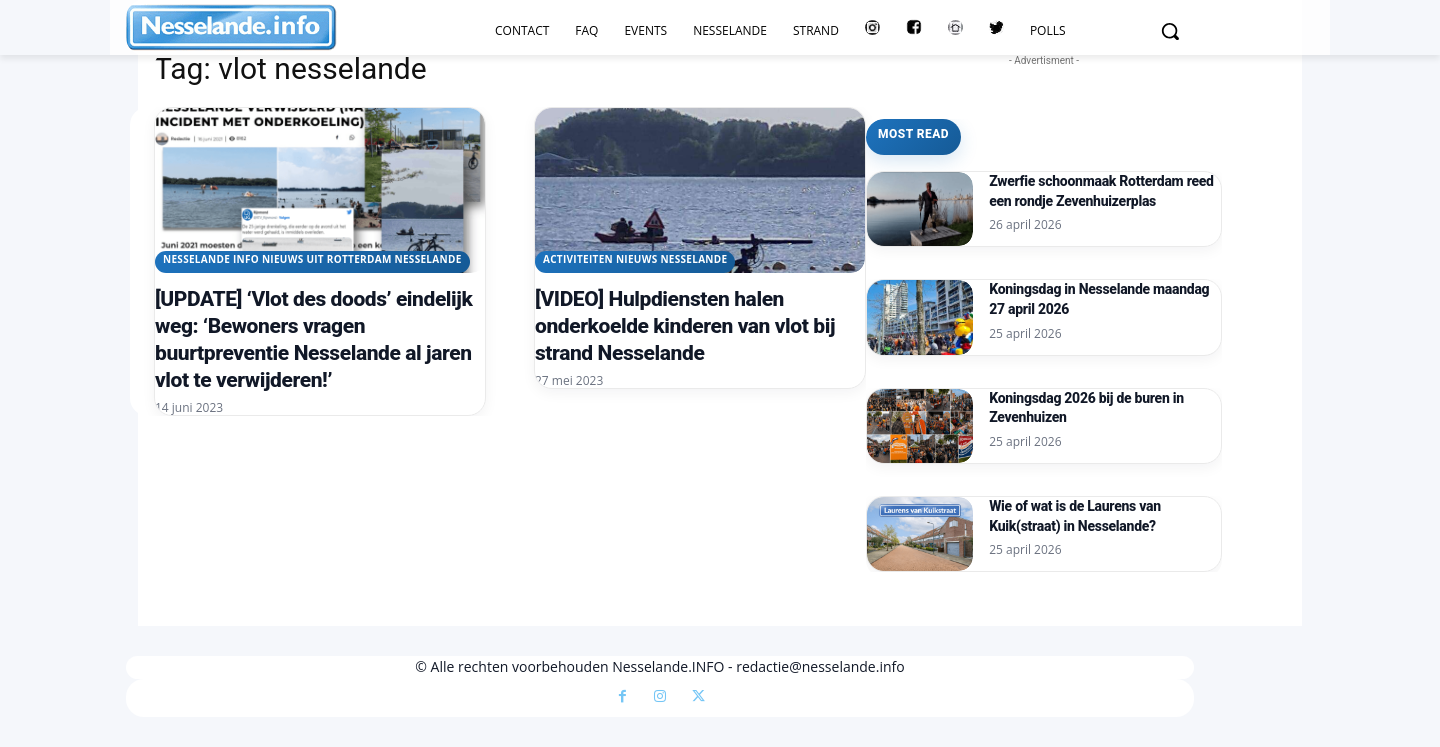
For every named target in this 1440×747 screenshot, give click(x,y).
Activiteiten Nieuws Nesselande (635, 259)
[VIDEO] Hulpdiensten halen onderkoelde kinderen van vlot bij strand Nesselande (685, 326)
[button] (1170, 31)
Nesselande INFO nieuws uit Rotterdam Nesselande (312, 259)
